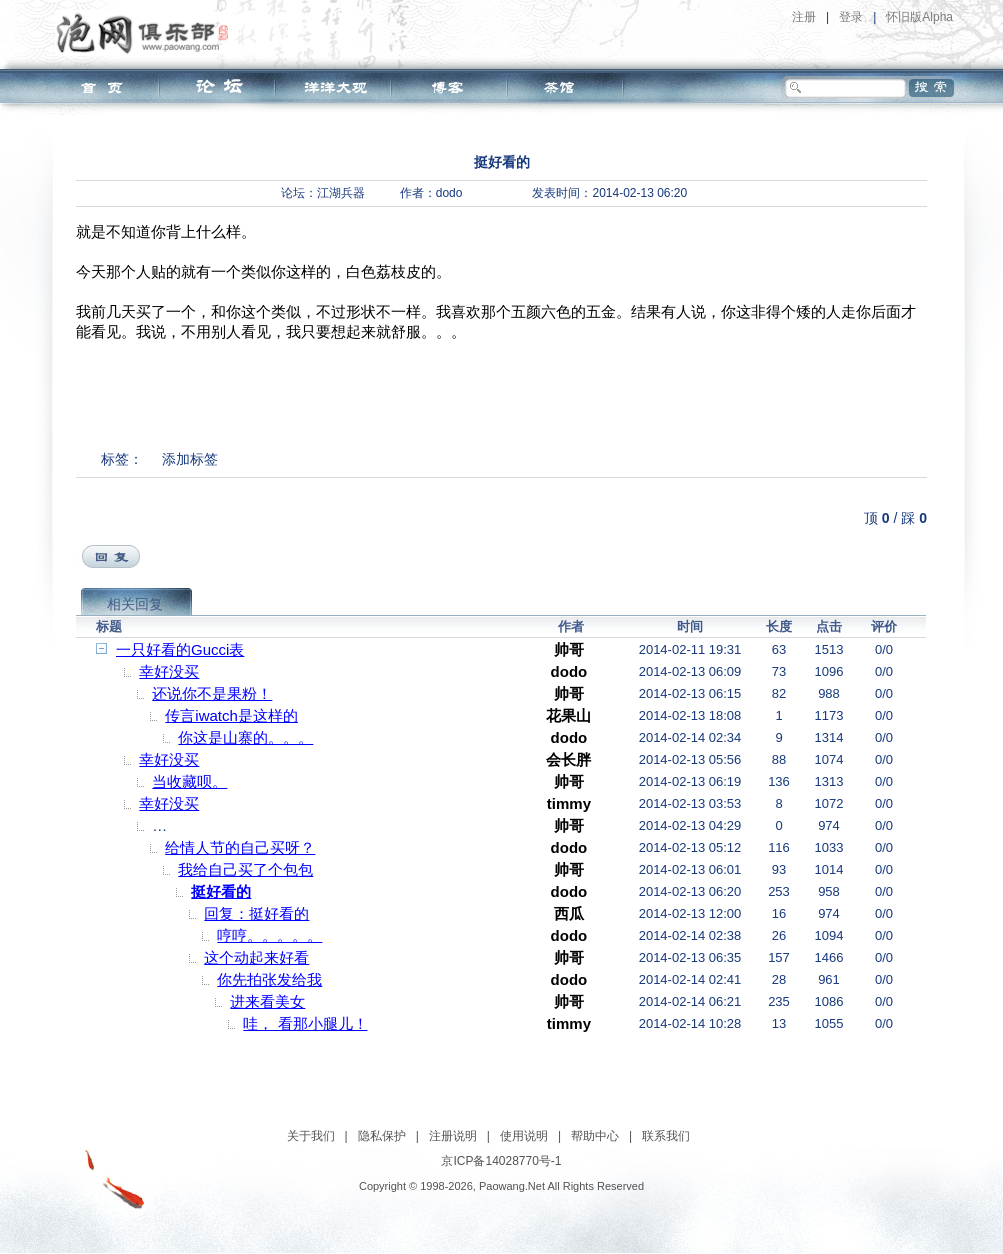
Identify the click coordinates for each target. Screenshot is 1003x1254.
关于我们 (311, 1136)
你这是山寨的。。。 (245, 737)
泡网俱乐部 (147, 33)
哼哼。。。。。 (269, 935)
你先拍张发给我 (269, 979)
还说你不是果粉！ (212, 693)
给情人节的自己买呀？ (240, 847)
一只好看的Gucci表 (180, 649)
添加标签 (190, 459)
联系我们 (666, 1136)
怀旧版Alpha (919, 17)
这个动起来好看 (256, 957)
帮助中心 (595, 1136)
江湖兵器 (341, 193)
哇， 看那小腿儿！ (305, 1023)
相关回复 (135, 604)
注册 (804, 17)
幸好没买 (169, 671)
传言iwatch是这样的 (231, 715)
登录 (851, 17)
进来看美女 (267, 1001)
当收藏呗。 (189, 781)
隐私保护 (382, 1136)
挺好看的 (221, 891)
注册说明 (453, 1136)
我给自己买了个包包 (245, 869)
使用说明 (524, 1136)
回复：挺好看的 (256, 913)
